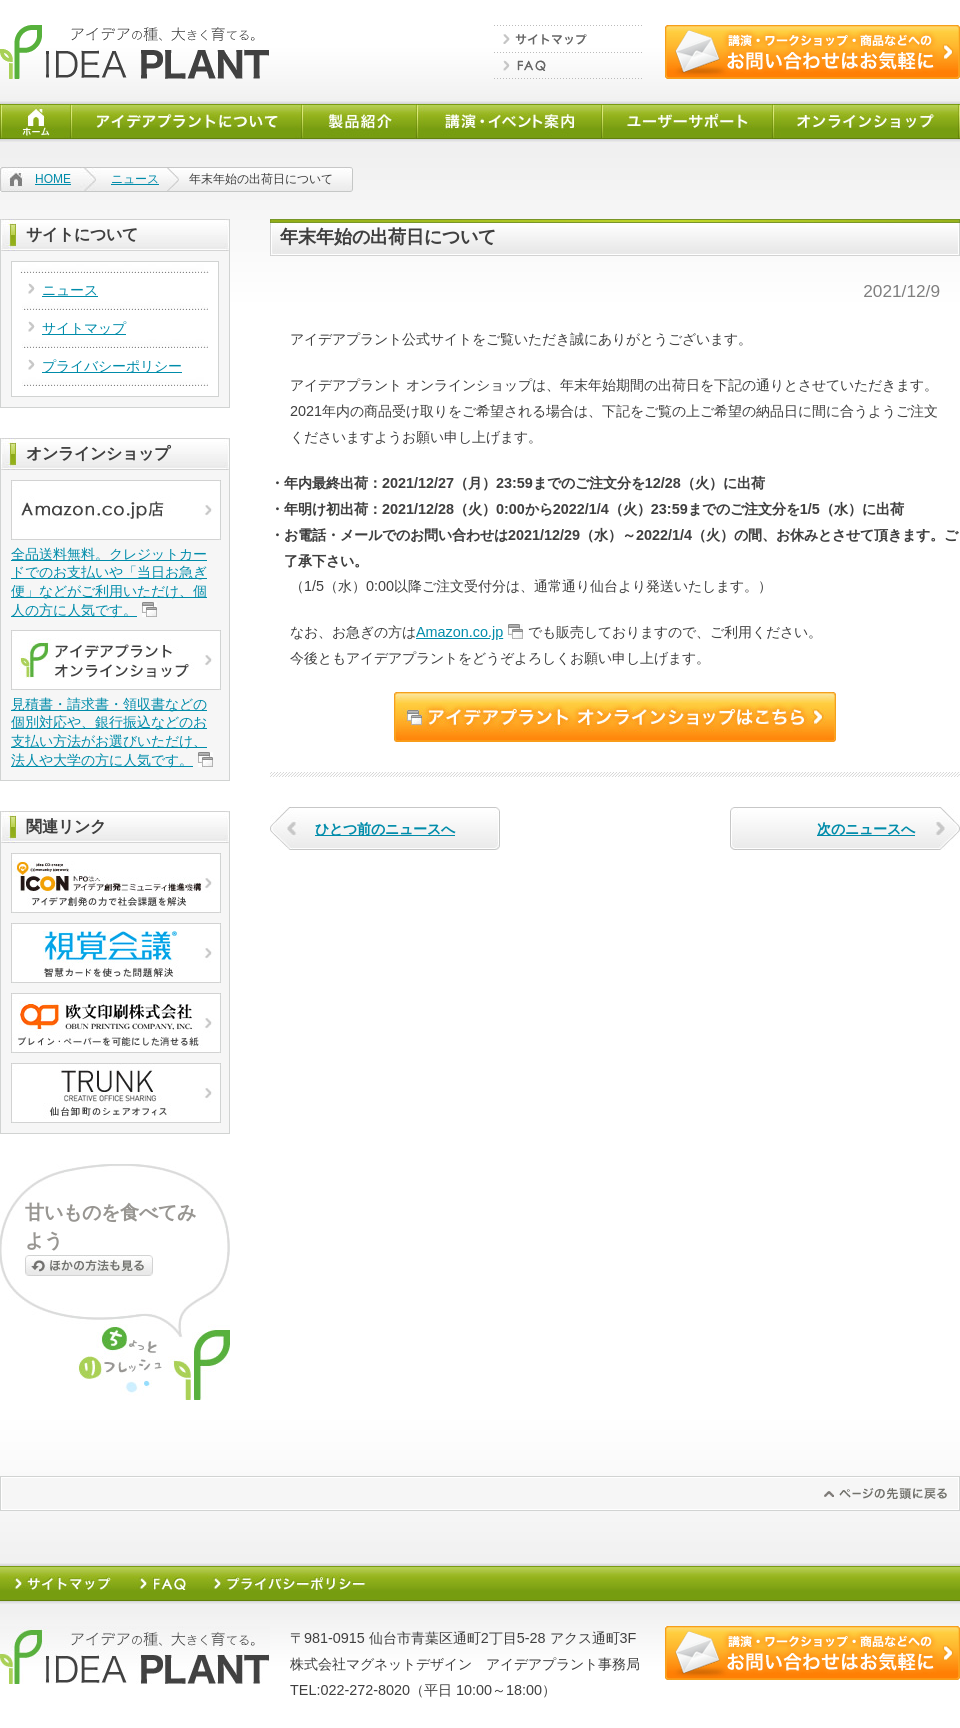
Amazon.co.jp (459, 632)
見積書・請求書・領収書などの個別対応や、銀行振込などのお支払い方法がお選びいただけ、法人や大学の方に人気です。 (109, 732)
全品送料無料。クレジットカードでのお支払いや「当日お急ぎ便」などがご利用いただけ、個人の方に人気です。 (109, 582)
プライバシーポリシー (112, 366)
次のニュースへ (866, 829)
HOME (53, 179)
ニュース (135, 179)
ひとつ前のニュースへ (385, 829)
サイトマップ (84, 328)
